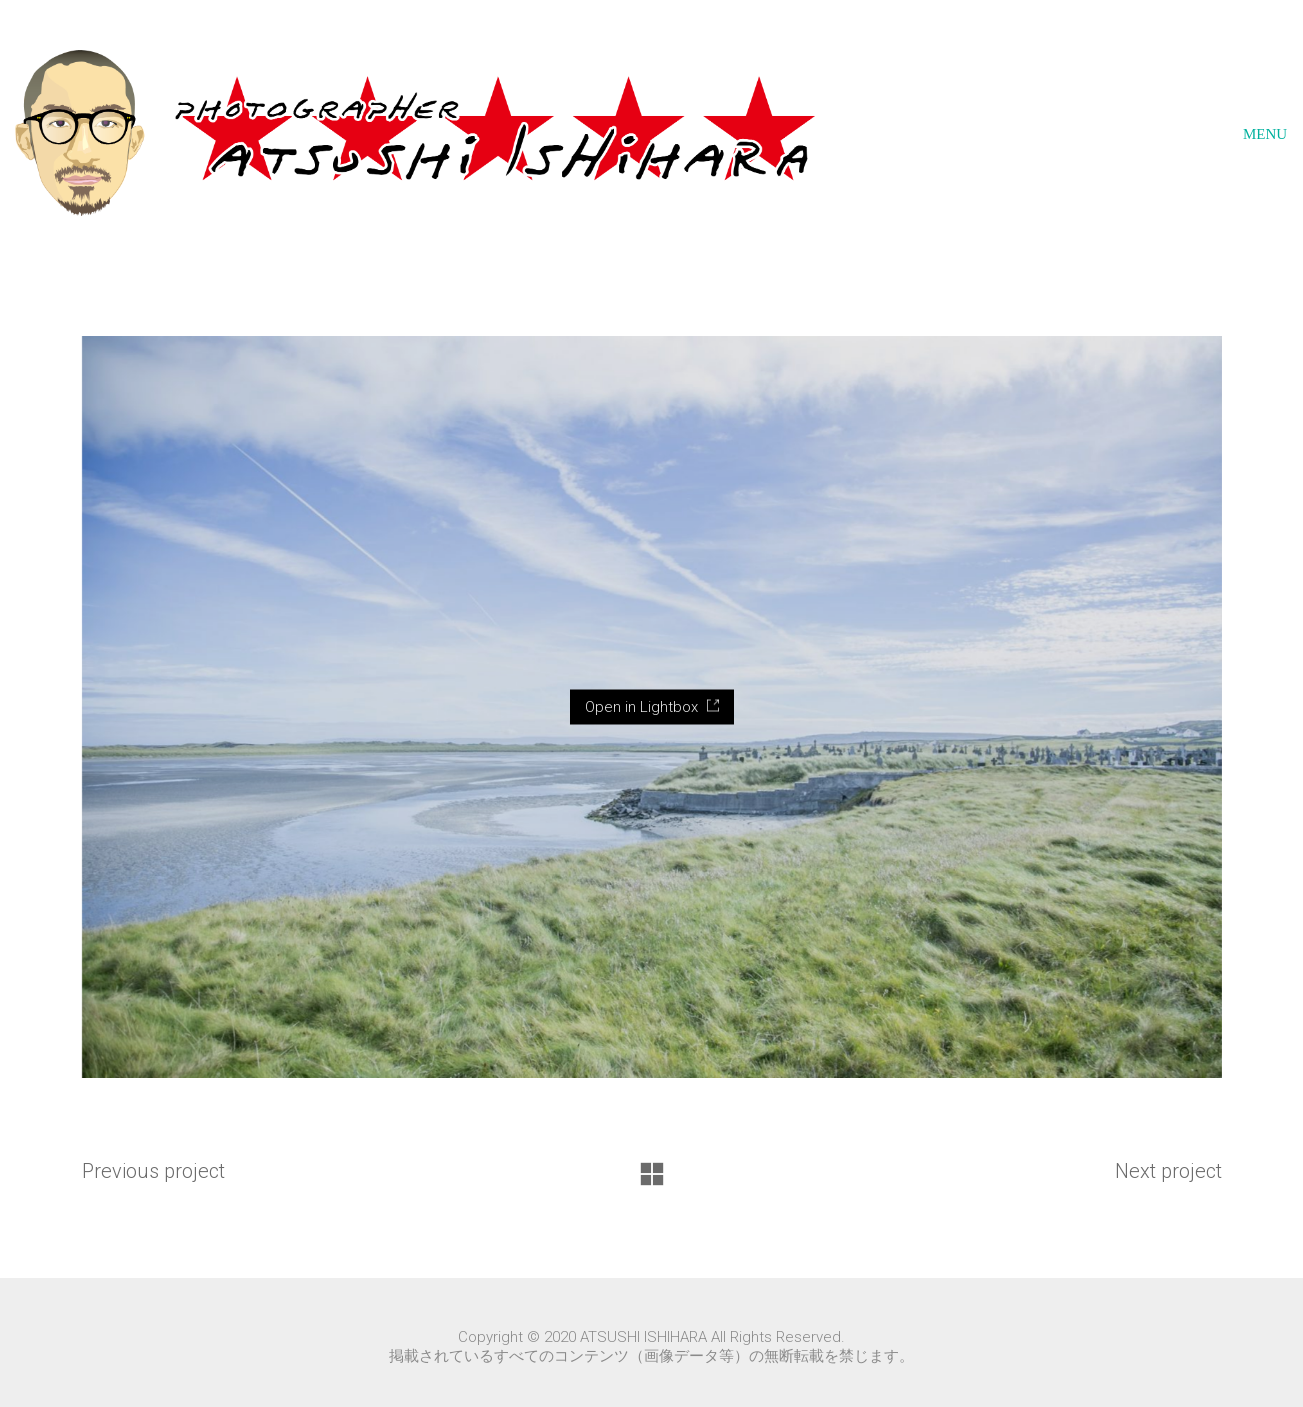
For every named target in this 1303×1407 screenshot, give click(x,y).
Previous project (153, 1171)
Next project (1168, 1171)
